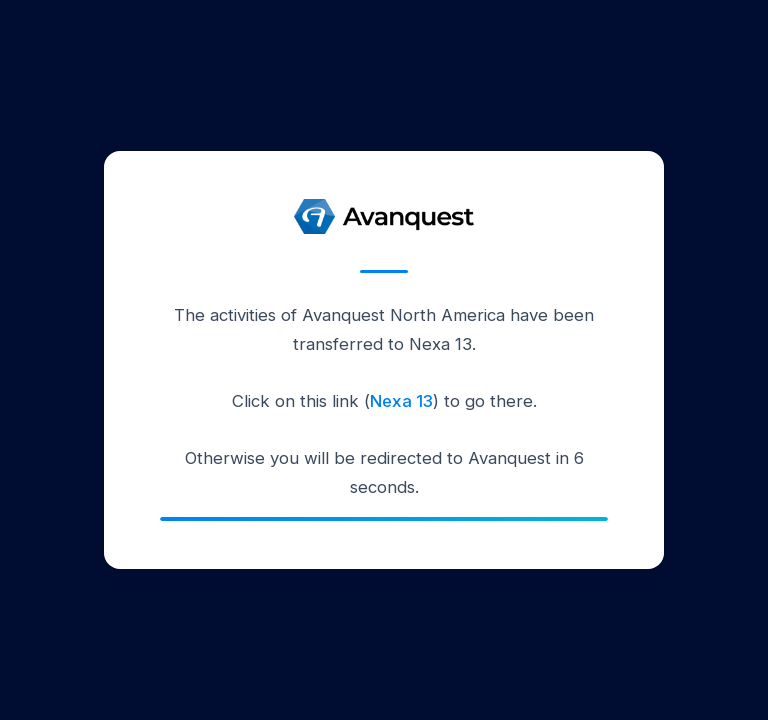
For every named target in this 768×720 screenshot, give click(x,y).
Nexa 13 (401, 401)
